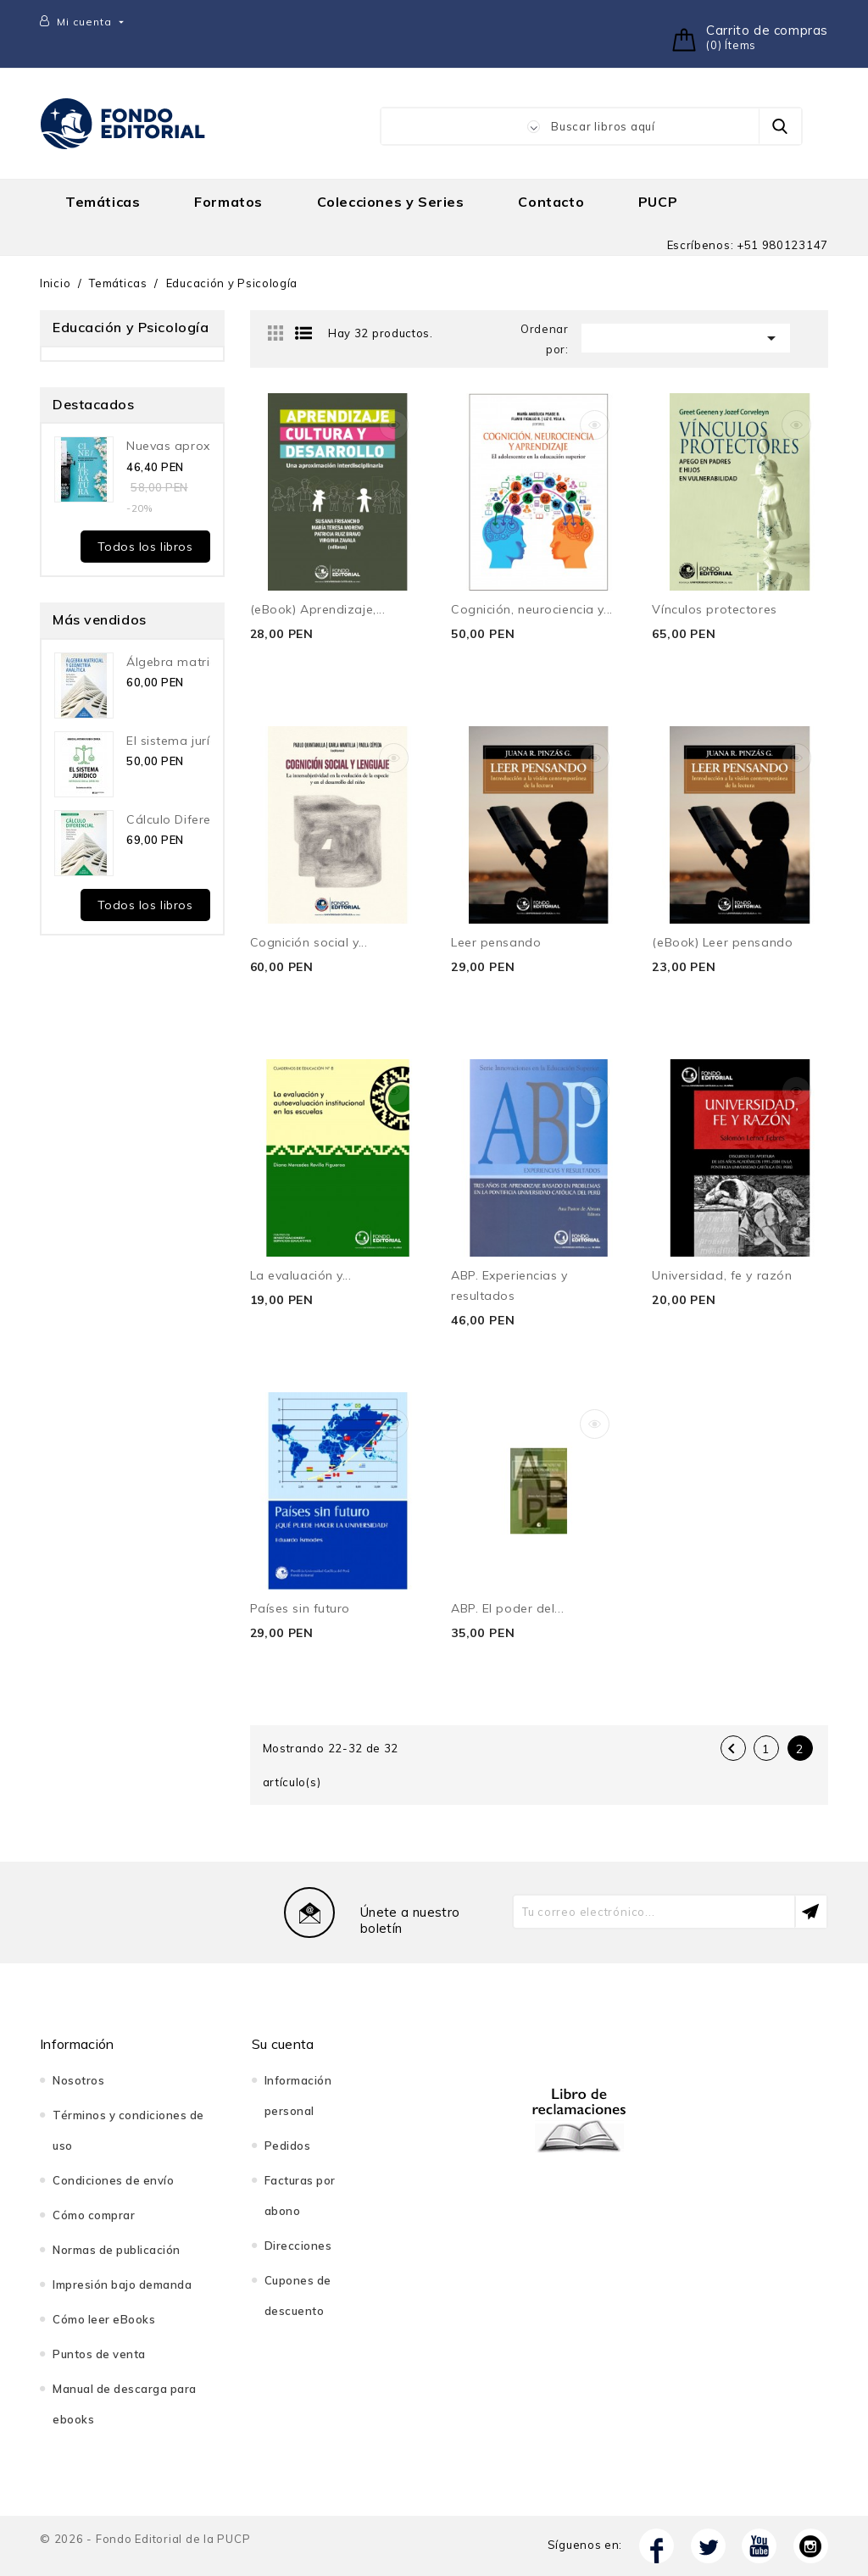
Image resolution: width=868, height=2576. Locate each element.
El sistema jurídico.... (187, 740)
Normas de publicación (117, 2250)
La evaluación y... (301, 1275)
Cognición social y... (309, 942)
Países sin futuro (300, 1608)
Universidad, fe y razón (722, 1275)
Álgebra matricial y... (187, 661)
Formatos (228, 201)
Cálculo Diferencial (182, 819)
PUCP (657, 201)
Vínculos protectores (714, 609)
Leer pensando (496, 942)
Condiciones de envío (113, 2180)
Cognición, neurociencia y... (532, 609)
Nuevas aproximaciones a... (209, 445)
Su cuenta (283, 2043)
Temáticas (102, 201)
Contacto (551, 201)
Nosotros (78, 2080)
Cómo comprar (94, 2215)
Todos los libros (145, 546)
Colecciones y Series (391, 201)
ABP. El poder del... (507, 1608)
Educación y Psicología (131, 327)
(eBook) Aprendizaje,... (318, 609)
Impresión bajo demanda (122, 2284)
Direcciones (298, 2245)
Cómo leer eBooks (104, 2319)
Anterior (731, 1749)
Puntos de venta (99, 2354)
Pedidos (287, 2145)
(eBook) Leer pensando (722, 942)
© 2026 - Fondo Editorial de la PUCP (145, 2538)
